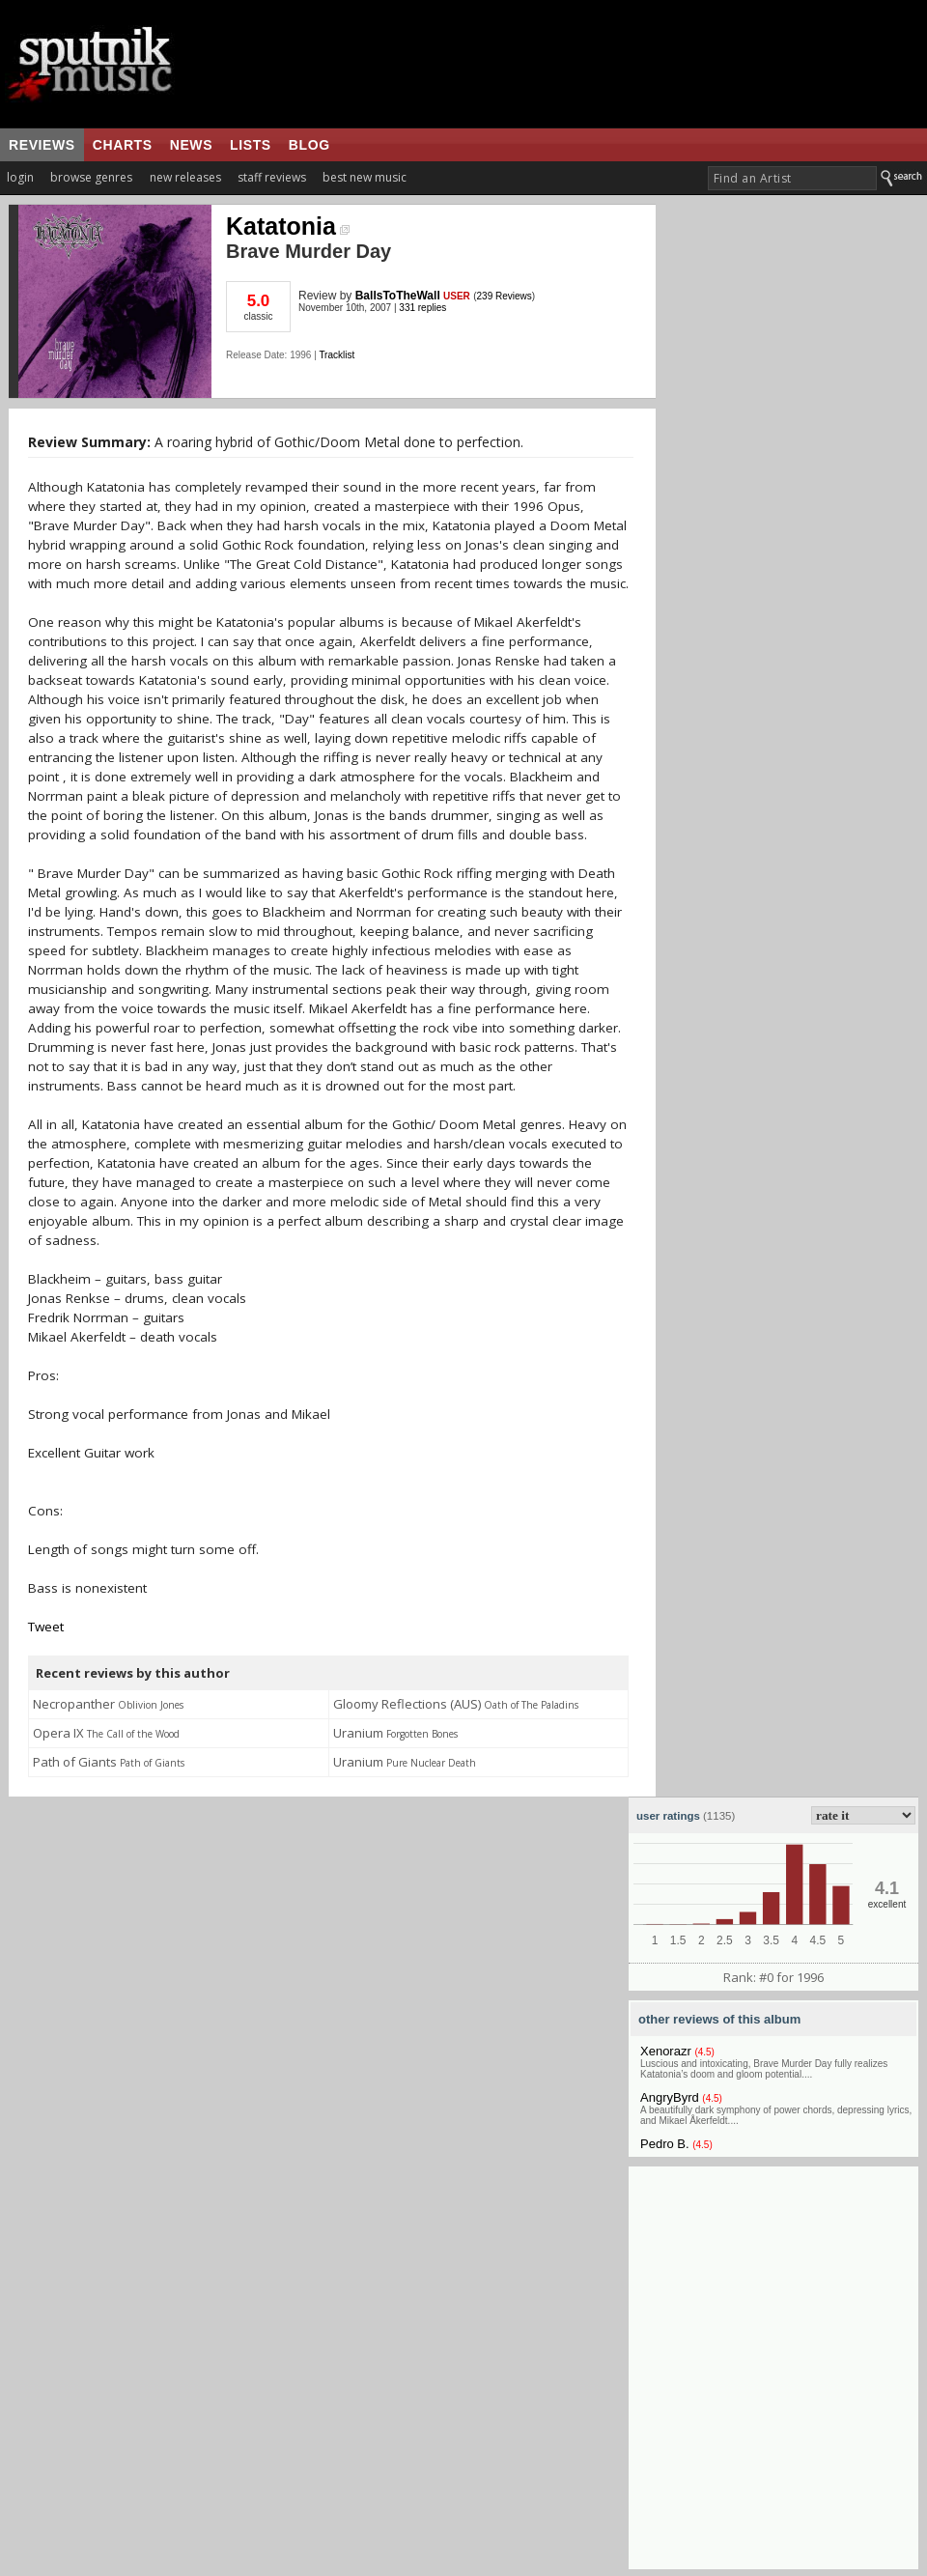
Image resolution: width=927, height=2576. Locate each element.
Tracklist (336, 355)
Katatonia (288, 226)
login (20, 177)
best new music (365, 177)
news (191, 145)
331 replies (422, 307)
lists (250, 145)
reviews (42, 145)
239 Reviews (504, 296)
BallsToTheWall (397, 295)
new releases (185, 177)
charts (123, 145)
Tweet (46, 1626)
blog (309, 145)
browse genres (91, 177)
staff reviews (272, 177)
